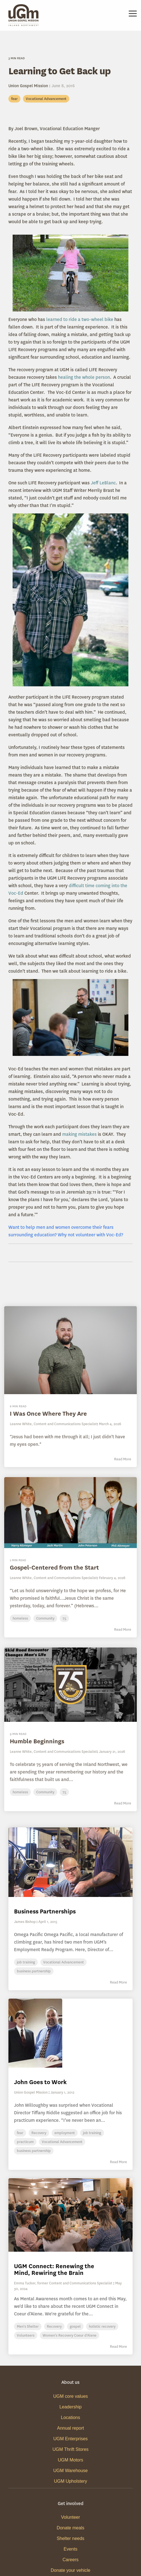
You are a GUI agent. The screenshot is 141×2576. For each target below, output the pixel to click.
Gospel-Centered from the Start (54, 1567)
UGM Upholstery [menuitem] (70, 2481)
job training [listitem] (26, 1962)
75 (64, 1618)
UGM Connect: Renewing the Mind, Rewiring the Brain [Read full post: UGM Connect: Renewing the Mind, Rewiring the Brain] (54, 2269)
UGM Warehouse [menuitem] (70, 2470)
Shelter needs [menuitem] (70, 2538)
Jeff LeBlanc (103, 483)
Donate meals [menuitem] (70, 2527)
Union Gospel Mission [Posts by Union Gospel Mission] (31, 2092)
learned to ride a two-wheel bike (79, 319)
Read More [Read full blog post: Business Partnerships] (118, 1982)
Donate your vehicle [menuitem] (70, 2570)
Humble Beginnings (37, 1741)
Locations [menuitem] (70, 2417)
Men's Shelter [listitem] (28, 2326)
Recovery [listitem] (38, 2132)
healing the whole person (84, 377)
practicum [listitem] (25, 2141)
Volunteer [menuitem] (70, 2517)
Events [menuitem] (70, 2549)
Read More (122, 1459)
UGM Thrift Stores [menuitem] (70, 2449)
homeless (20, 1618)
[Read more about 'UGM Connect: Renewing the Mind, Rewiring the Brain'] (70, 2215)
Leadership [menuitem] (70, 2406)
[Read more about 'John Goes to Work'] (70, 2033)
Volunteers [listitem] (25, 2335)
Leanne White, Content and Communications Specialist (53, 1424)
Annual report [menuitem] (70, 2428)
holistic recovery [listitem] (102, 2326)
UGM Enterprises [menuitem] (70, 2438)
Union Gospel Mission (28, 86)
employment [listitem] (64, 2132)
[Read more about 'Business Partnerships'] (70, 1862)
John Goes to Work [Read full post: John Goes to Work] (40, 2082)
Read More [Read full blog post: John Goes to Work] (118, 2162)
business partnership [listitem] (34, 1971)
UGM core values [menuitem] (70, 2396)
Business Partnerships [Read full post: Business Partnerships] (45, 1911)
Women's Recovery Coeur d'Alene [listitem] (69, 2335)
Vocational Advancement (46, 98)
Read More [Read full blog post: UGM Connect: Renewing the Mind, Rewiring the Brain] (118, 2346)
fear (14, 98)
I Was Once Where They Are (48, 1414)
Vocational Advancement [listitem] (63, 1962)
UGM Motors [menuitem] (70, 2460)
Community (45, 1618)
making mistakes (79, 1134)
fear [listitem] (20, 2132)
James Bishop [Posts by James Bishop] (25, 1921)
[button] (133, 13)
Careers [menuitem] (70, 2559)
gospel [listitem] (75, 2326)
